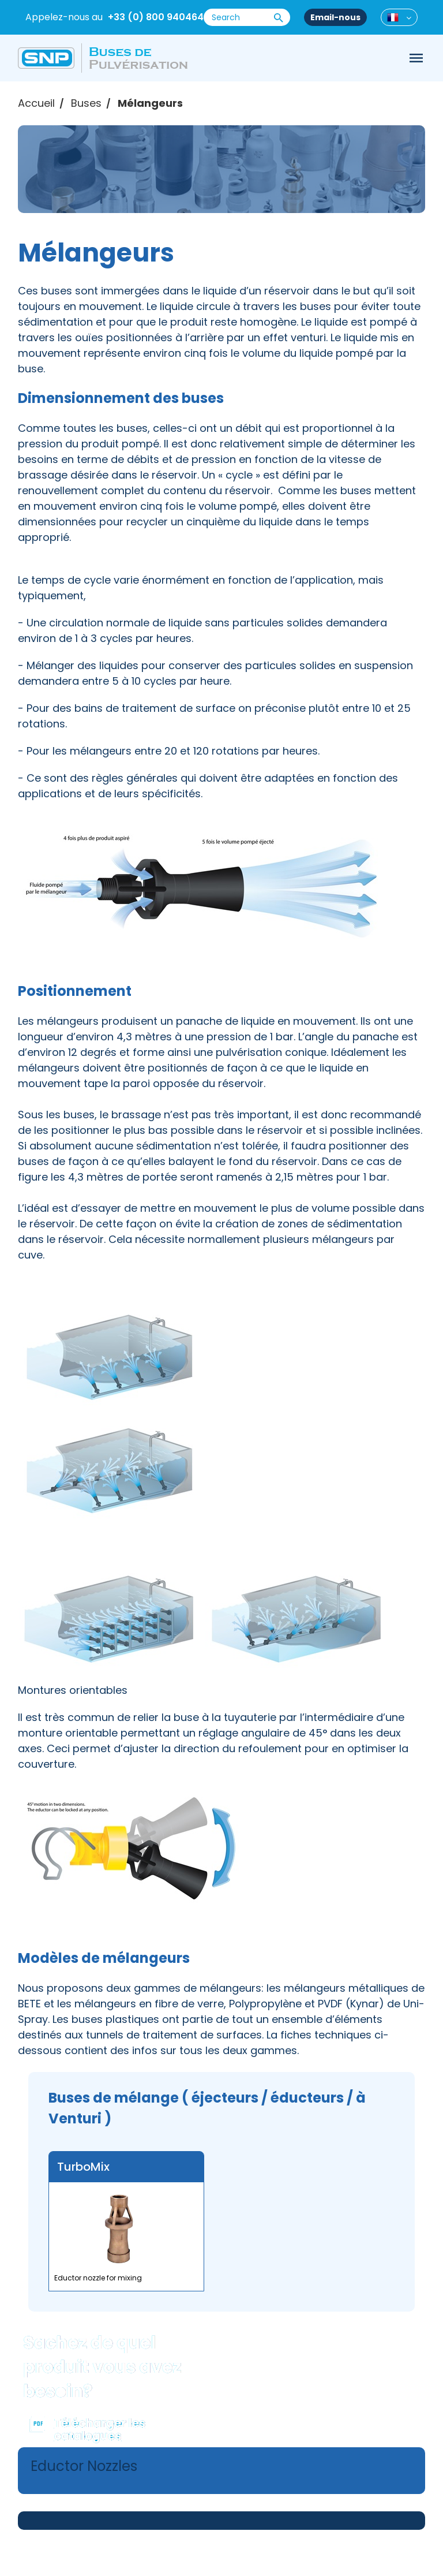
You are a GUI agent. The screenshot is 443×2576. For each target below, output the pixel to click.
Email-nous (335, 17)
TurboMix (83, 2167)
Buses (86, 103)
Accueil (36, 103)
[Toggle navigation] (416, 58)
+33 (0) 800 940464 (156, 17)
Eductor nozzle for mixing (98, 2278)
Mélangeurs (150, 103)
